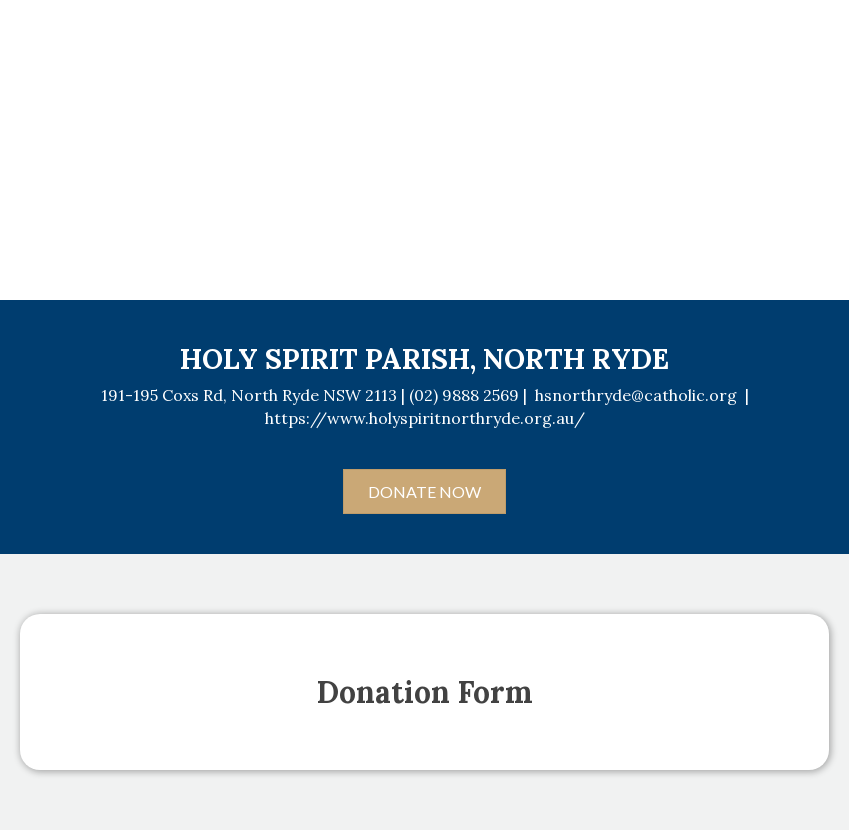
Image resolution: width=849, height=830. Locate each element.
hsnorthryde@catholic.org (636, 395)
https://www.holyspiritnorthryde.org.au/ (425, 418)
